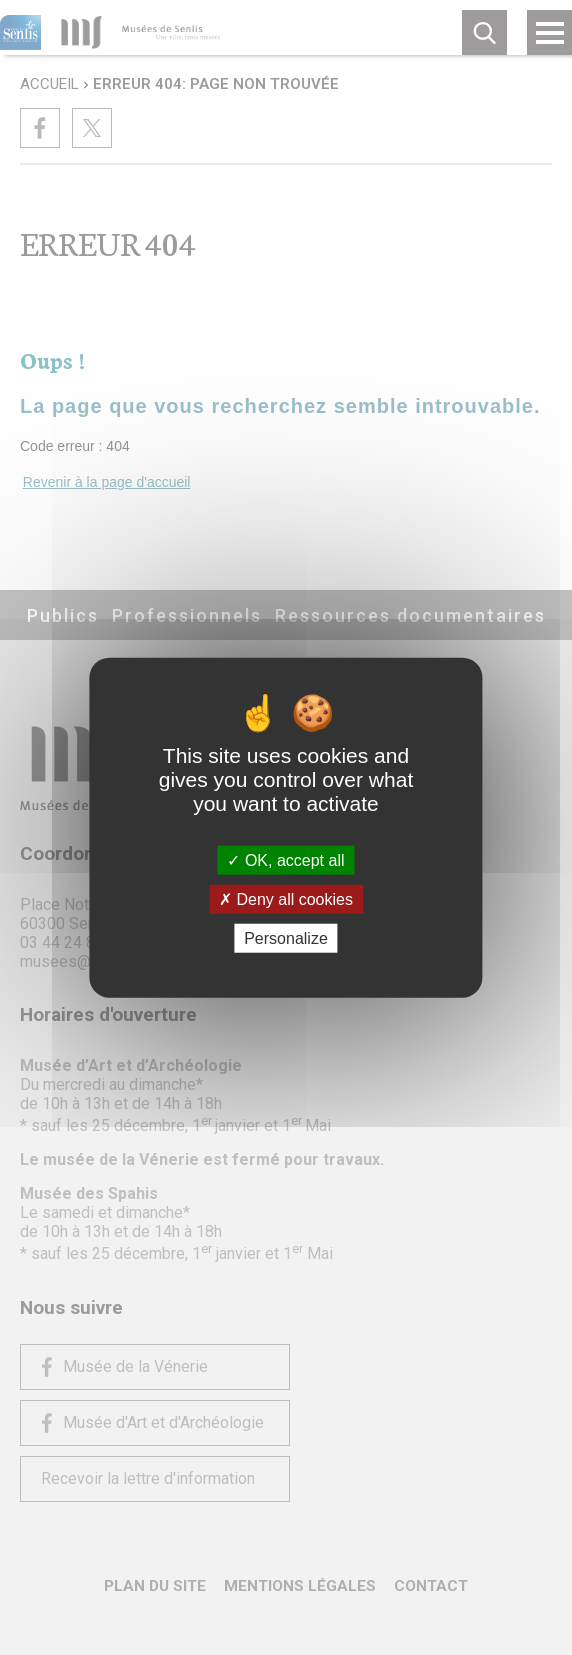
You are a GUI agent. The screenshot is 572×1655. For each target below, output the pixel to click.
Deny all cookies (286, 898)
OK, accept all (285, 859)
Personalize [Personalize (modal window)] (286, 938)
